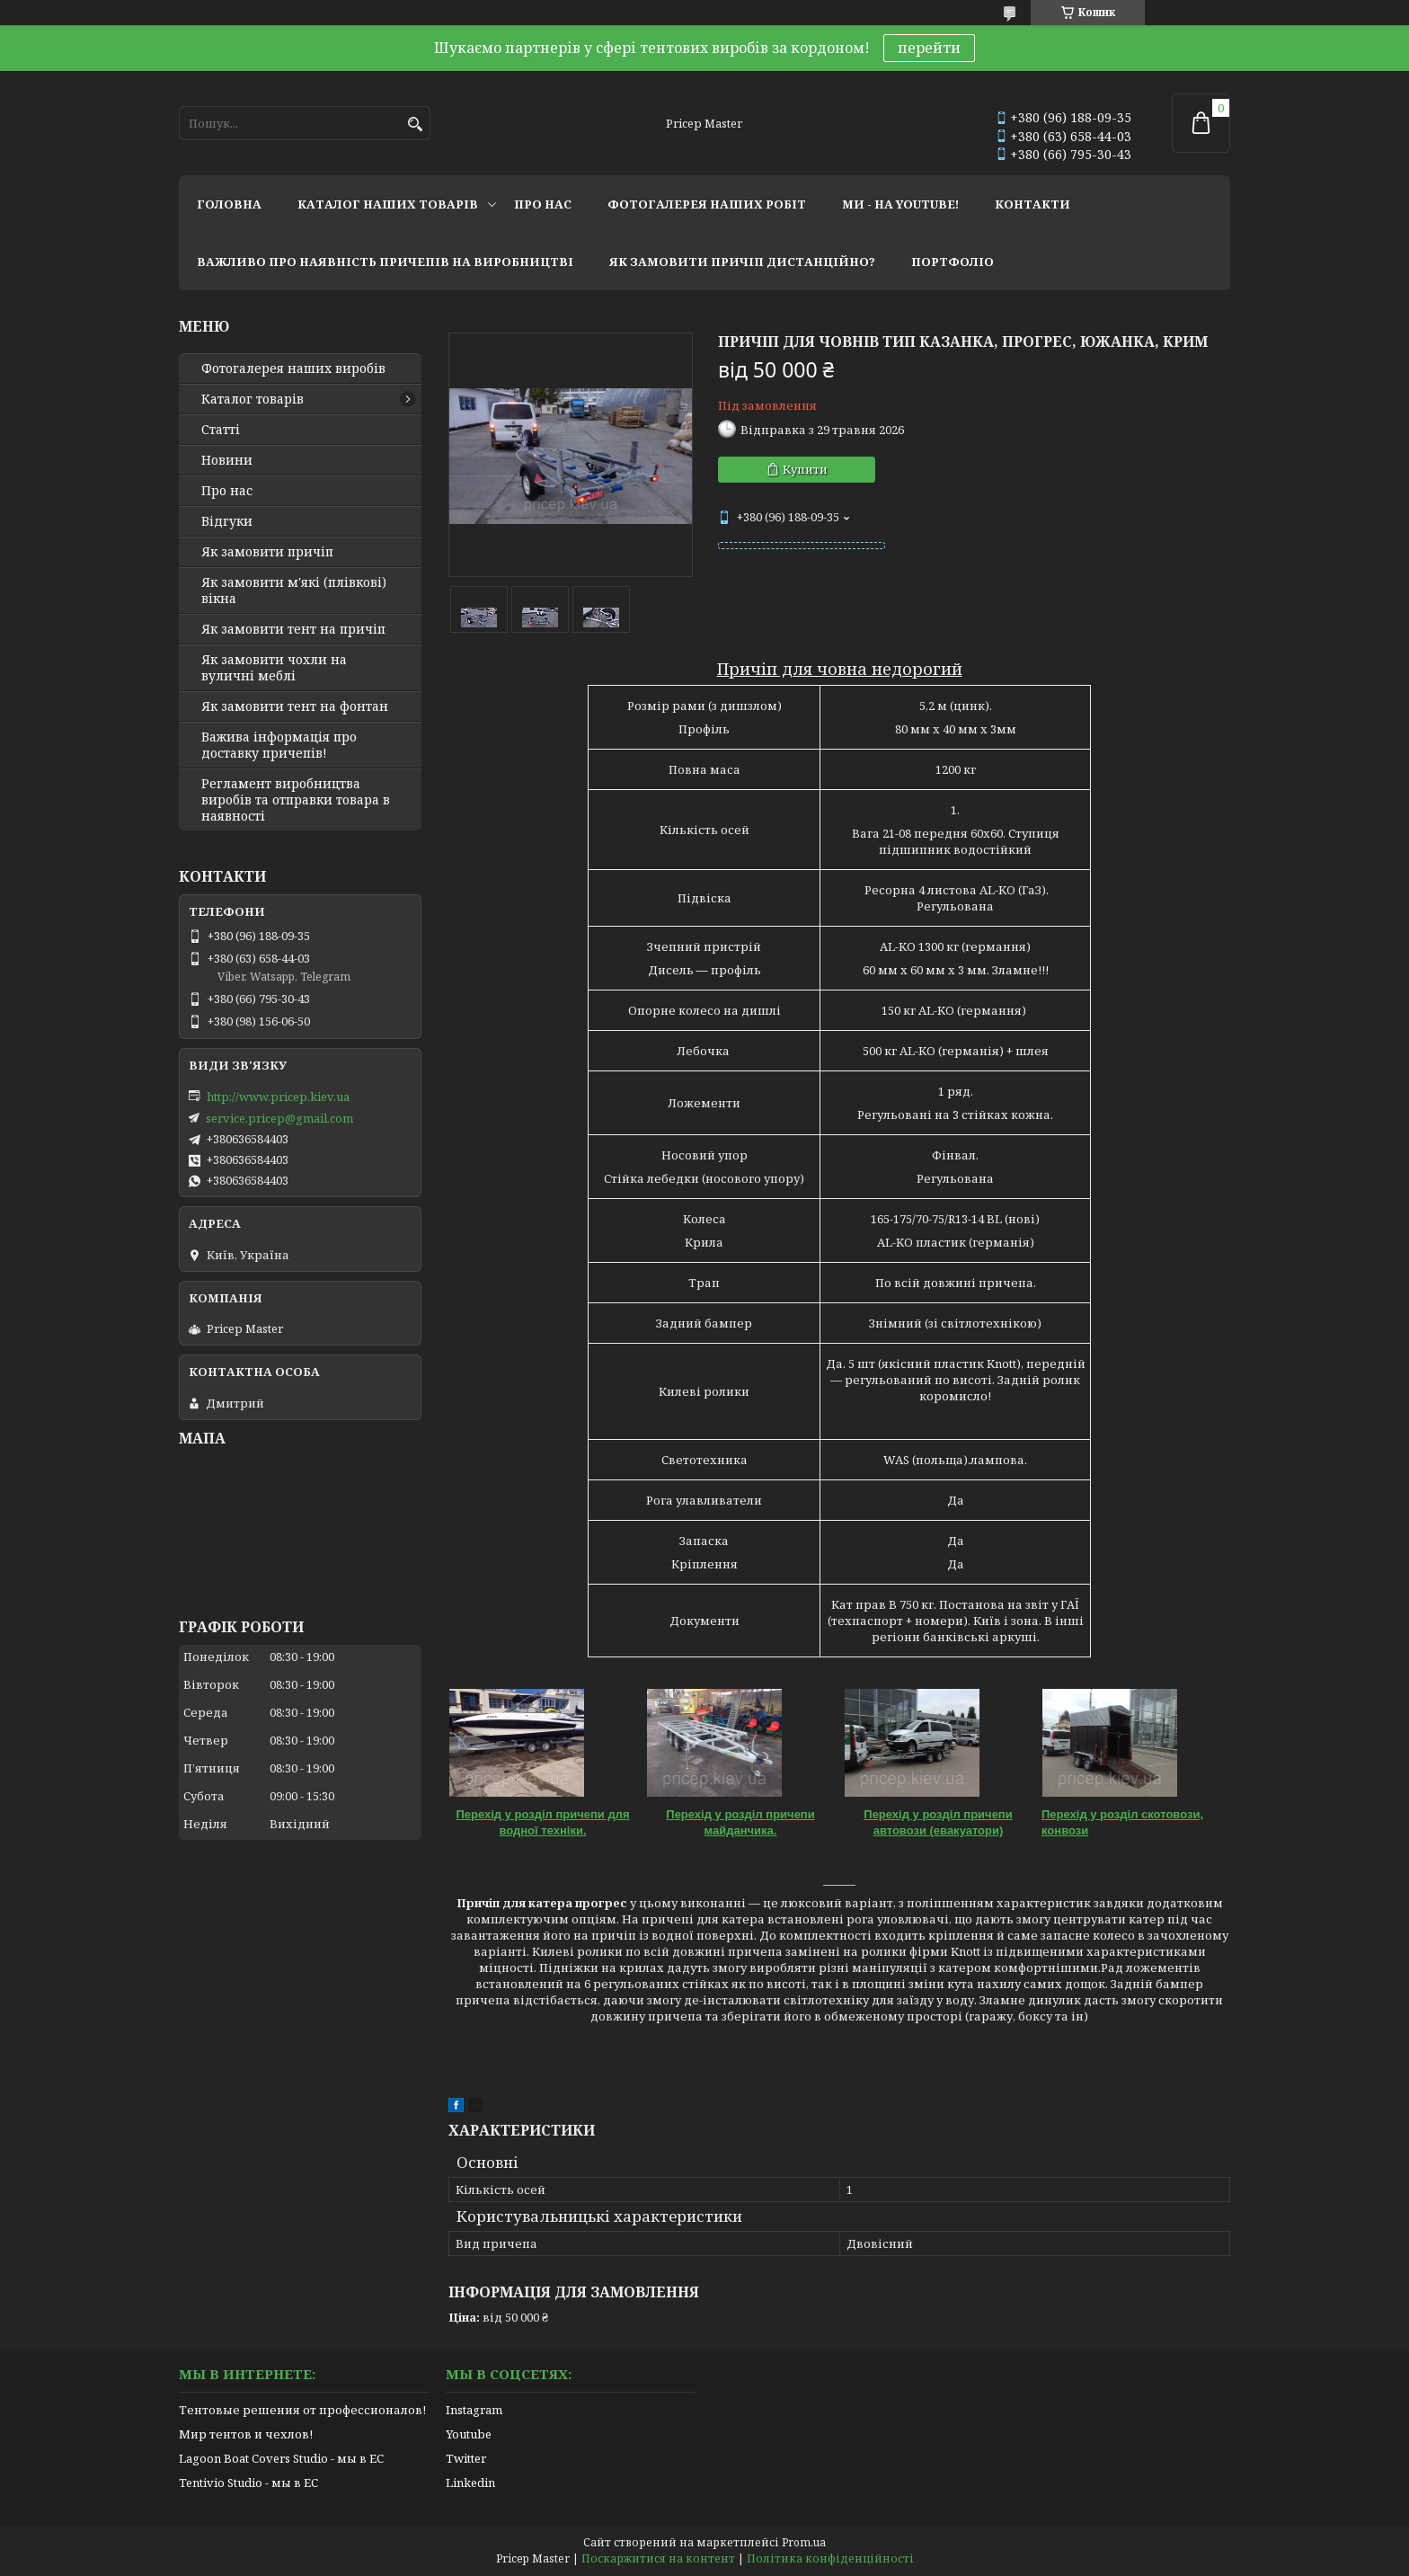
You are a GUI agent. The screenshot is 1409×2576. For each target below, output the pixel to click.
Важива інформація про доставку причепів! (279, 745)
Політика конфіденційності (830, 2558)
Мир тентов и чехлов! (246, 2434)
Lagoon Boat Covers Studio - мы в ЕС (281, 2458)
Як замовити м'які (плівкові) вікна (293, 590)
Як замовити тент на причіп (293, 629)
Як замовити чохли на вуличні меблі (274, 668)
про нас (543, 204)
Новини (227, 460)
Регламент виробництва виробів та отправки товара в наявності (295, 800)
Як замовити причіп (267, 552)
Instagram (474, 2410)
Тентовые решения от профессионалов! (302, 2410)
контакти (1032, 204)
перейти (929, 48)
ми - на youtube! (900, 204)
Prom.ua (804, 2542)
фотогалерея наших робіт (706, 204)
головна (229, 204)
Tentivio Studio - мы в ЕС (248, 2482)
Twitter (466, 2458)
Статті (220, 430)
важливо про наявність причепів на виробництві (385, 261)
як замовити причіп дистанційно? (742, 261)
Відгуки (227, 521)
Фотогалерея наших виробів (293, 368)
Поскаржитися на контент (658, 2558)
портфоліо (952, 261)
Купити (805, 469)
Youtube (469, 2434)
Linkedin (470, 2482)
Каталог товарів (252, 399)
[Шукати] (414, 124)
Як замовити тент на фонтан (294, 706)
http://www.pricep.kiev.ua (278, 1096)
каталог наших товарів (387, 204)
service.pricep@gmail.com (279, 1118)
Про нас (227, 491)
